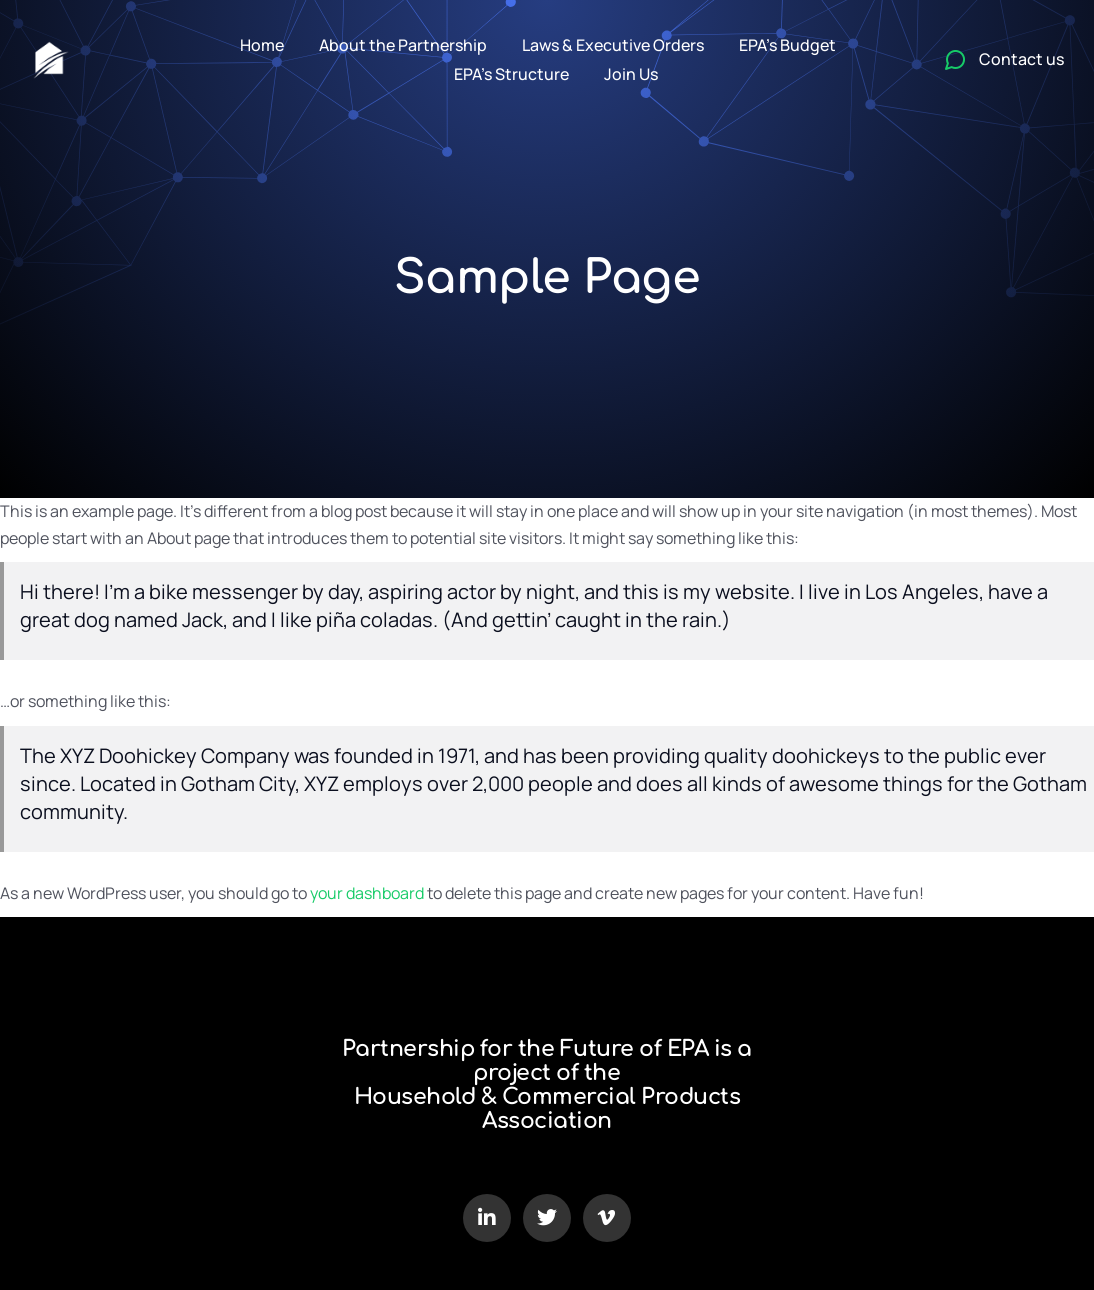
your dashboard (367, 893)
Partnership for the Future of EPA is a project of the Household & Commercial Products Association (547, 1085)
